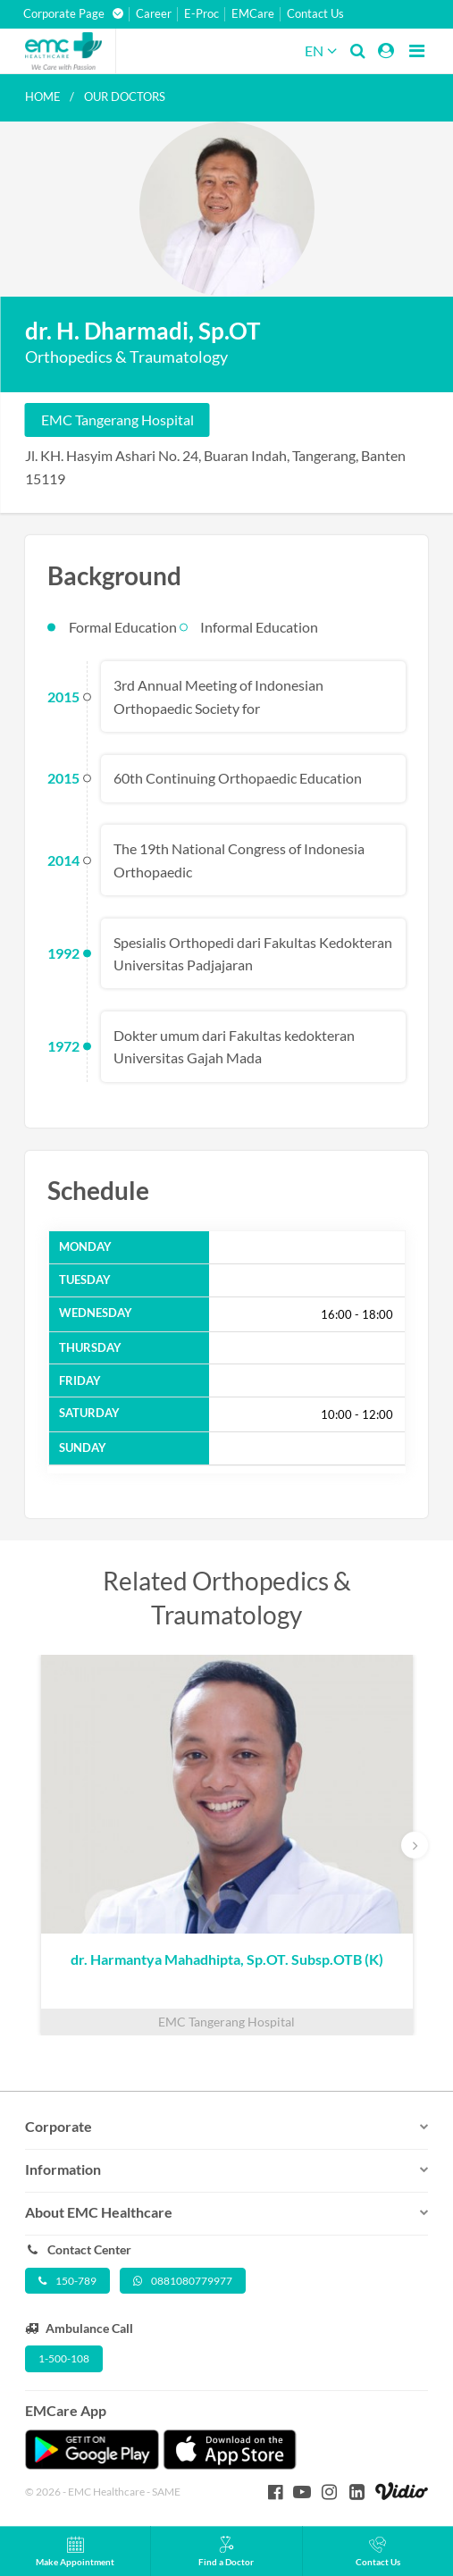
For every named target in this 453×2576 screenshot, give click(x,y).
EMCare (252, 14)
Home (43, 96)
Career (154, 14)
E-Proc (201, 14)
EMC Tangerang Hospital (117, 419)
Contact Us (315, 14)
